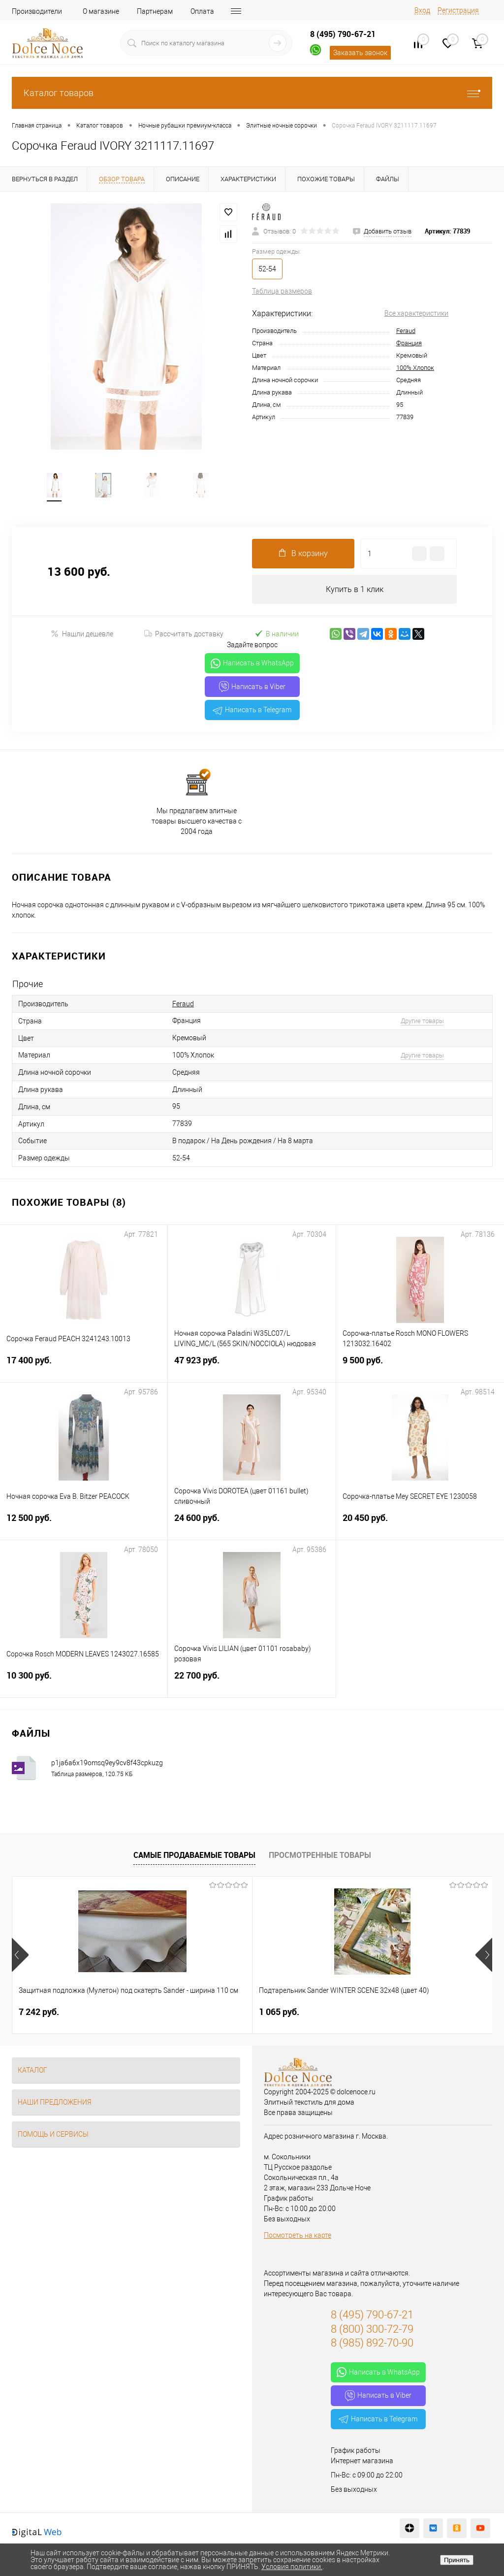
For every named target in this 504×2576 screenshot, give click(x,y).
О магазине (101, 11)
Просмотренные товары (320, 1856)
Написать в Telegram (252, 711)
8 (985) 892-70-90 (372, 2344)
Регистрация (458, 10)
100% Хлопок (415, 367)
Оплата (202, 11)
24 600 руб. (251, 1525)
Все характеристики (416, 313)
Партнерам (155, 11)
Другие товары (422, 1022)
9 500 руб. (420, 1367)
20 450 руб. (420, 1525)
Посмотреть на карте (297, 2237)
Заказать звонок (360, 53)
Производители (37, 11)
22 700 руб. (251, 1683)
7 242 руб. (39, 2013)
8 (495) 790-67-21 (343, 34)
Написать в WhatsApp (252, 665)
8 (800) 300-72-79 (372, 2330)
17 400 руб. (83, 1367)
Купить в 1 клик (354, 590)
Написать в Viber (252, 688)
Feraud (405, 330)
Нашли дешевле (82, 635)
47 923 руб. (251, 1367)
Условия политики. (291, 2567)
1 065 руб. (199, 2013)
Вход (422, 10)
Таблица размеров (282, 291)
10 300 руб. (83, 1683)
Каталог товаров (252, 93)
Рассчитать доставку (183, 635)
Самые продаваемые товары (194, 1856)
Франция (409, 343)
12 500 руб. (83, 1525)
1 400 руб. (359, 2013)
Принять (457, 2560)
